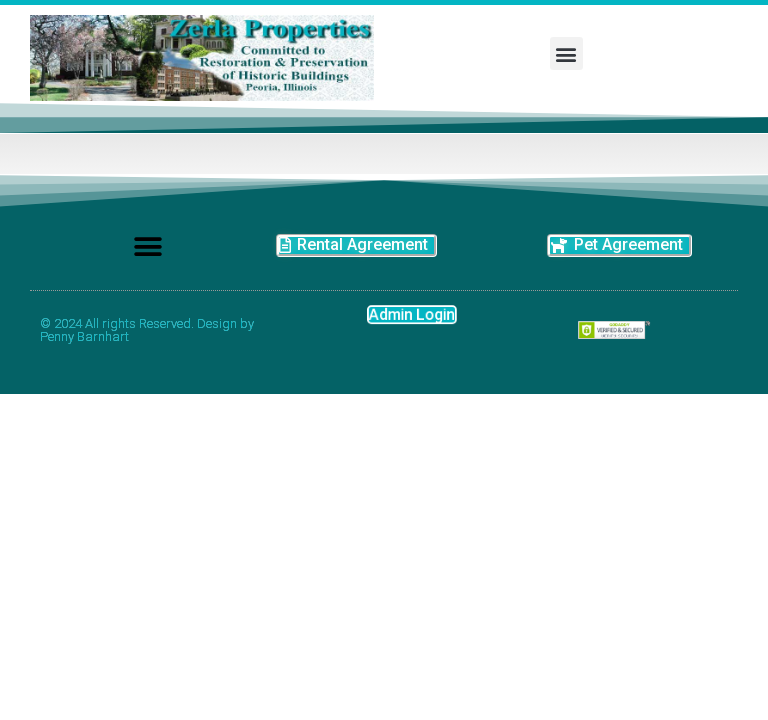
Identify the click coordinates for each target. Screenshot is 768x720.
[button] (566, 53)
